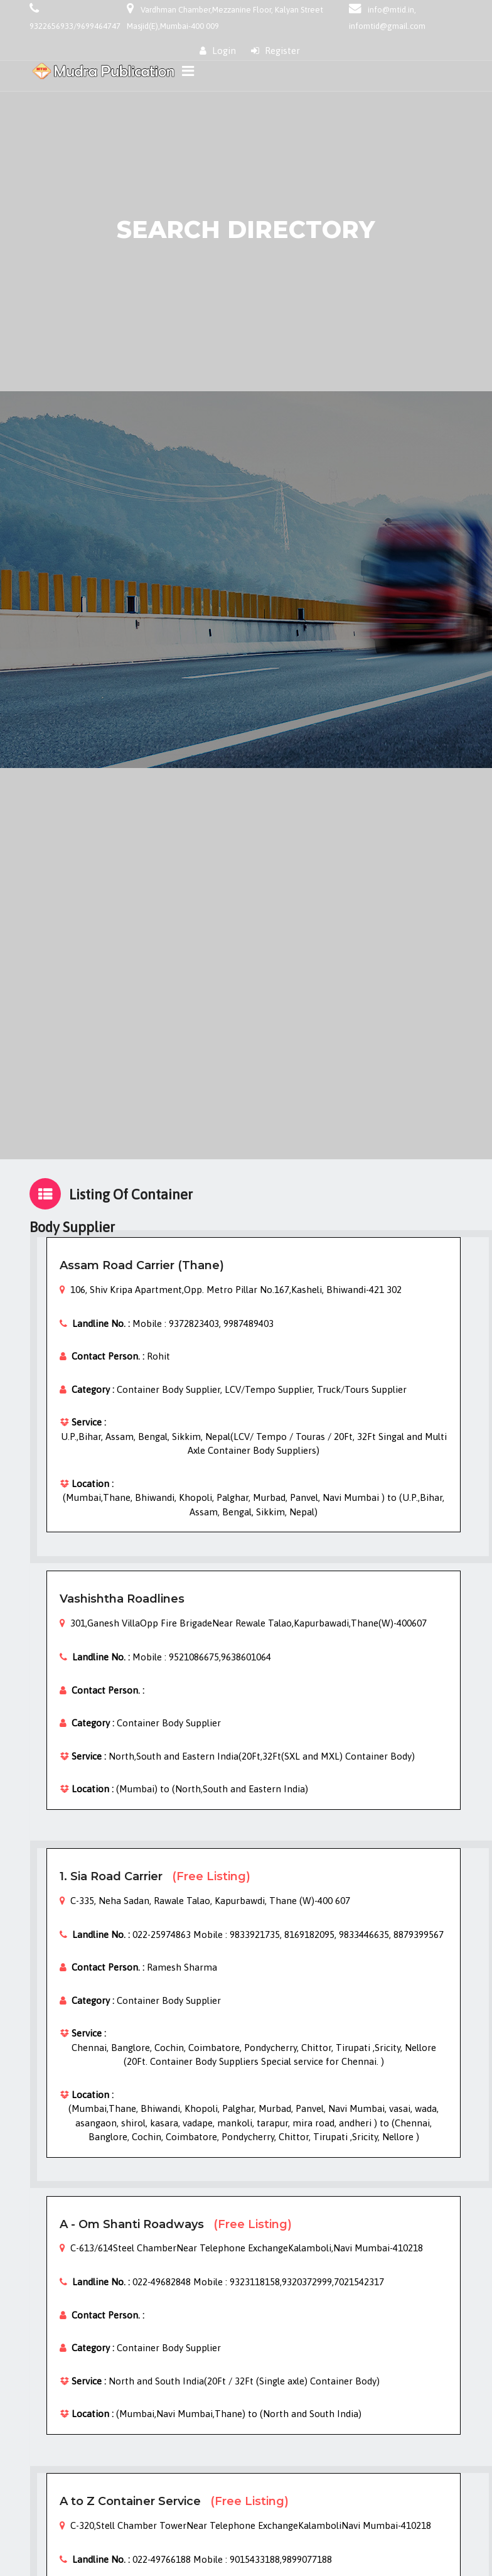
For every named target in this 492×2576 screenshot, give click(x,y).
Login (218, 50)
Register (275, 50)
